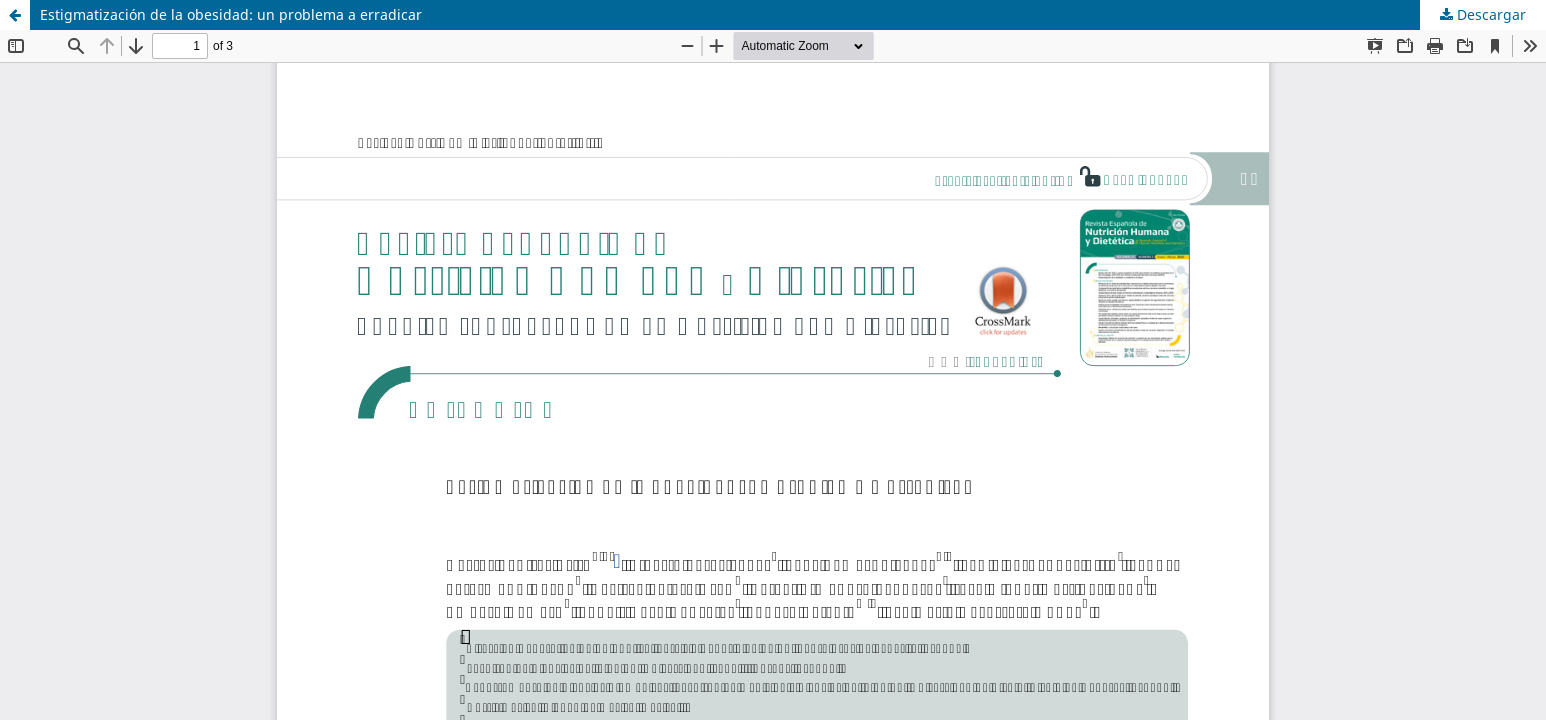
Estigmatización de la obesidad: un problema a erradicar (231, 14)
